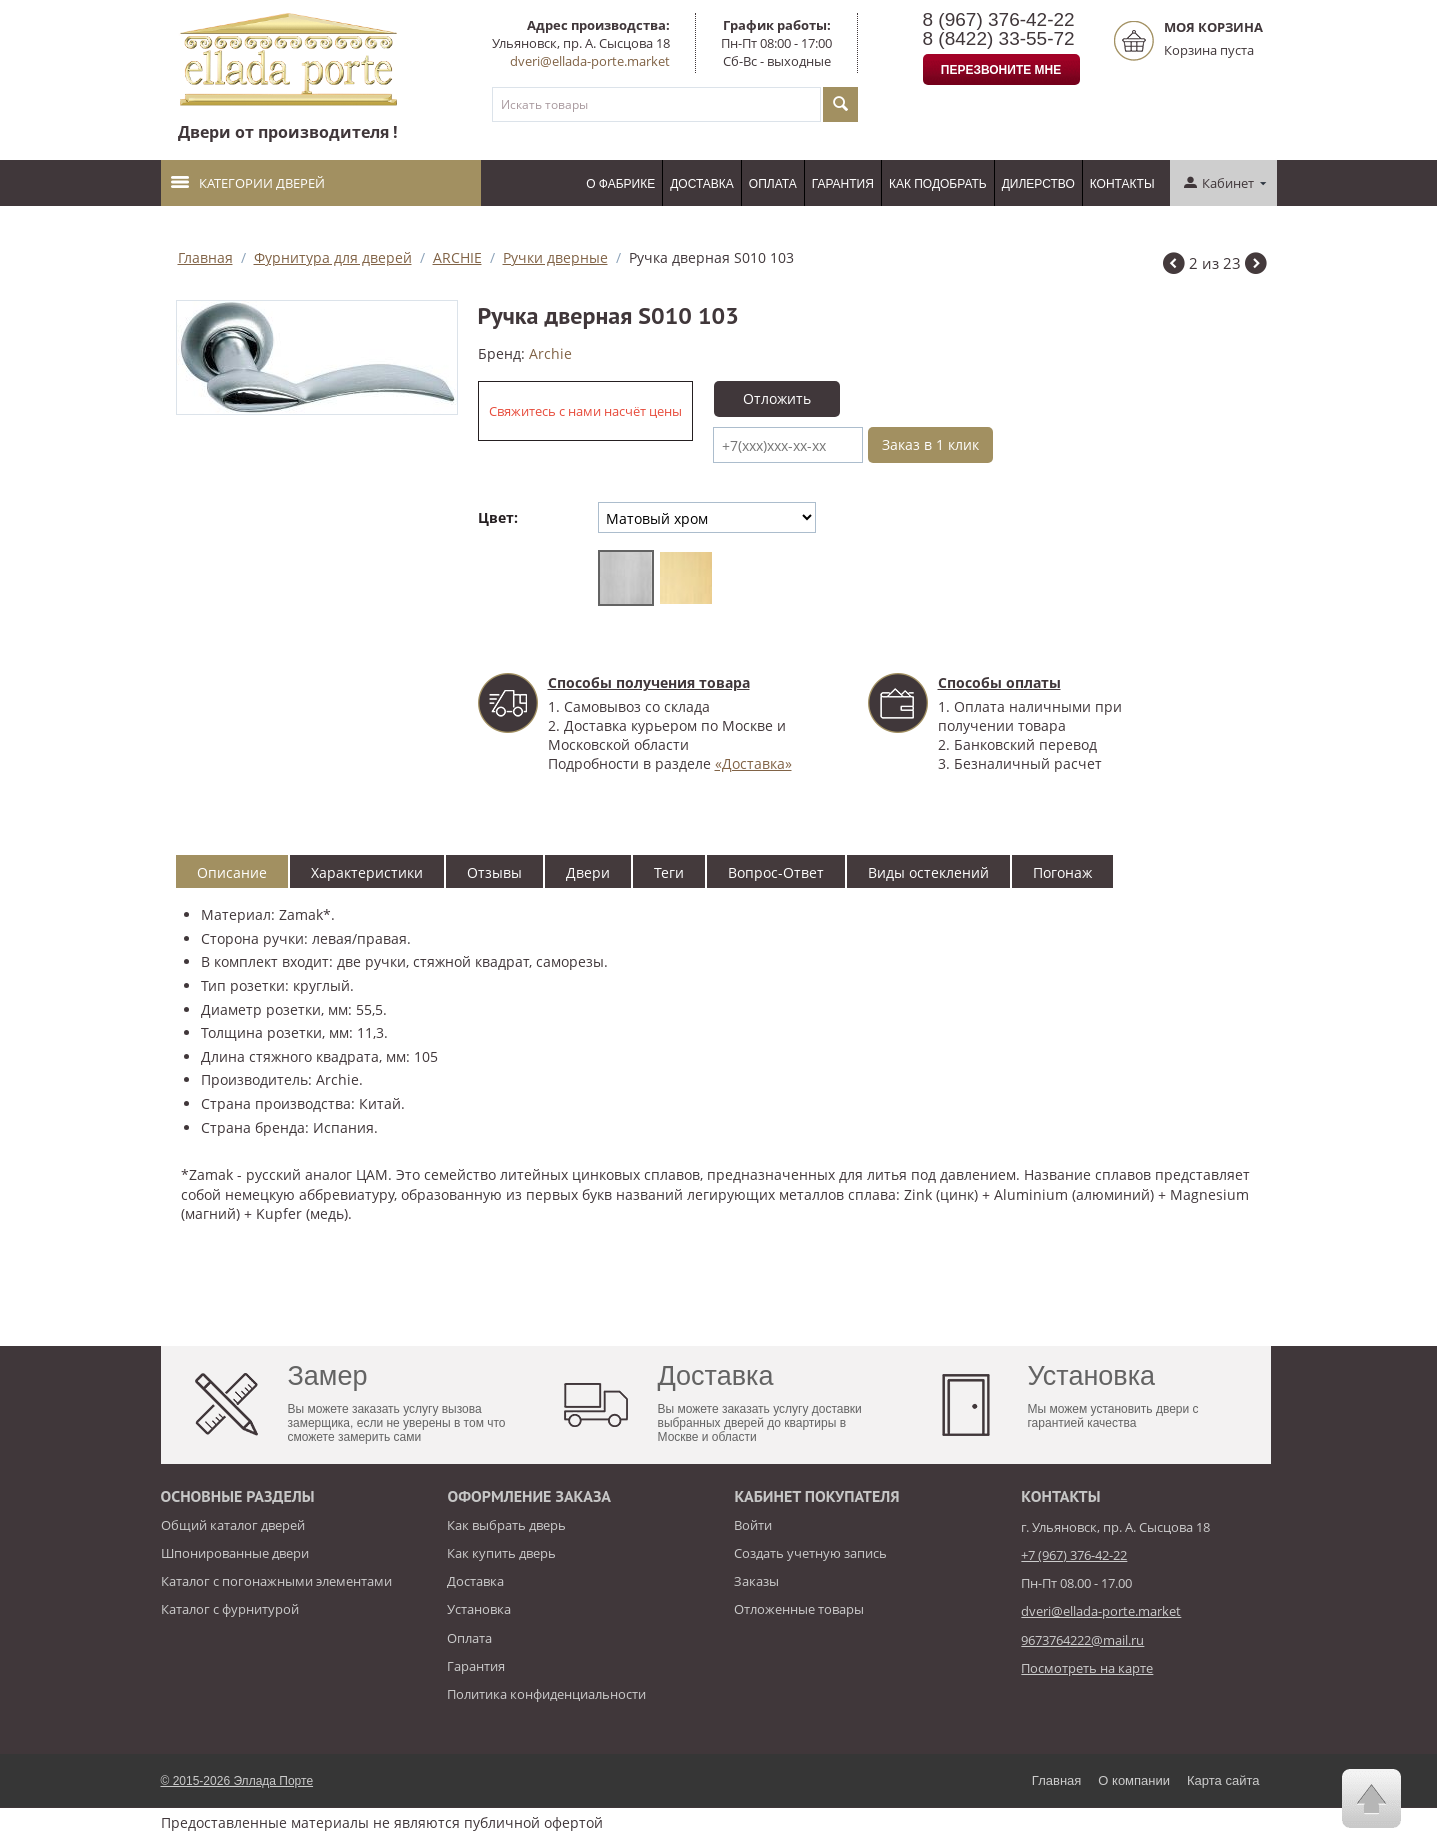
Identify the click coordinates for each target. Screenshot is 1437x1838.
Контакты (1122, 184)
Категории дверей (248, 183)
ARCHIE (457, 257)
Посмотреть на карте (1087, 1668)
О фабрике (620, 184)
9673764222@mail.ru (1082, 1640)
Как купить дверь (501, 1553)
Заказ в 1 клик (930, 444)
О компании (1134, 1780)
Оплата (773, 184)
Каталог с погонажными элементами (276, 1581)
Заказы (756, 1581)
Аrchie (550, 353)
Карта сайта (1223, 1780)
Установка (479, 1609)
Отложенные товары (799, 1609)
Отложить (777, 398)
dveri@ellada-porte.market (590, 61)
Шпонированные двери (235, 1553)
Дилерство (1038, 184)
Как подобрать (938, 184)
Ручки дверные (555, 257)
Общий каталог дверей (233, 1525)
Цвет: (498, 517)
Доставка (702, 184)
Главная (205, 257)
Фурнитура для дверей (333, 257)
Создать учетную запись (810, 1553)
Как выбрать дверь (506, 1525)
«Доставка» (753, 763)
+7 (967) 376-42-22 (1074, 1555)
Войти (753, 1525)
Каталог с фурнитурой (230, 1609)
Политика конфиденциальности (546, 1694)
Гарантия (843, 184)
